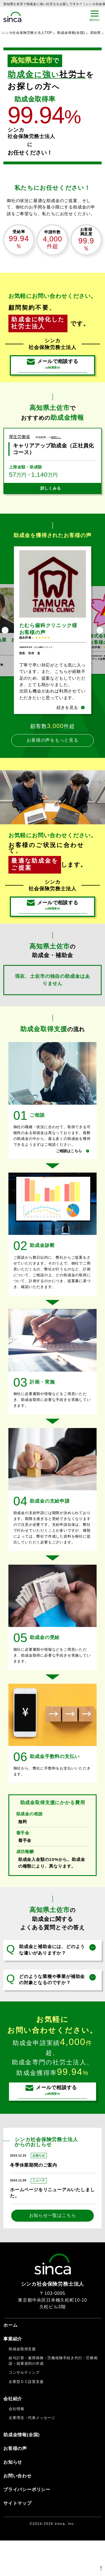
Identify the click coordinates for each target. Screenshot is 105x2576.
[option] (52, 645)
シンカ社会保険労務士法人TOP (27, 33)
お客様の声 (15, 2484)
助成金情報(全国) (71, 33)
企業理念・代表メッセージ (32, 2453)
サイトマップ (17, 2538)
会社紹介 (12, 2434)
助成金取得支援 (22, 2384)
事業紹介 (12, 2374)
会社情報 (16, 2444)
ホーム (10, 2360)
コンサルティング (24, 2408)
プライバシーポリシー (26, 2525)
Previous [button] (5, 644)
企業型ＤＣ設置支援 (26, 2417)
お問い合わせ (17, 2511)
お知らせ (12, 2497)
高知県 (95, 33)
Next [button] (100, 644)
